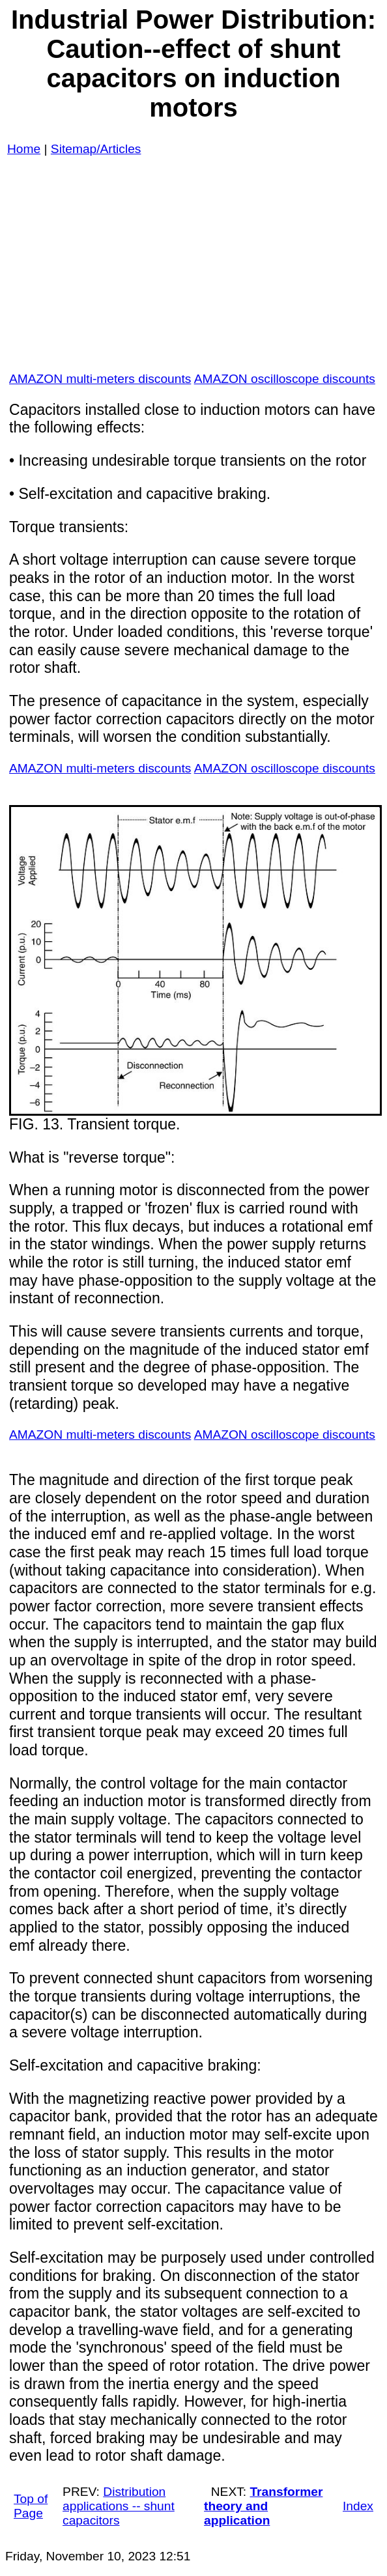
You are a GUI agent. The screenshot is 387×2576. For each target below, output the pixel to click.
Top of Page (31, 2506)
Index (358, 2506)
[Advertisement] (193, 270)
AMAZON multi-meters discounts (100, 379)
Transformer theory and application (263, 2506)
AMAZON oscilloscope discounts (284, 379)
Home (23, 149)
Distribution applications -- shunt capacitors (119, 2506)
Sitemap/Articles (96, 149)
